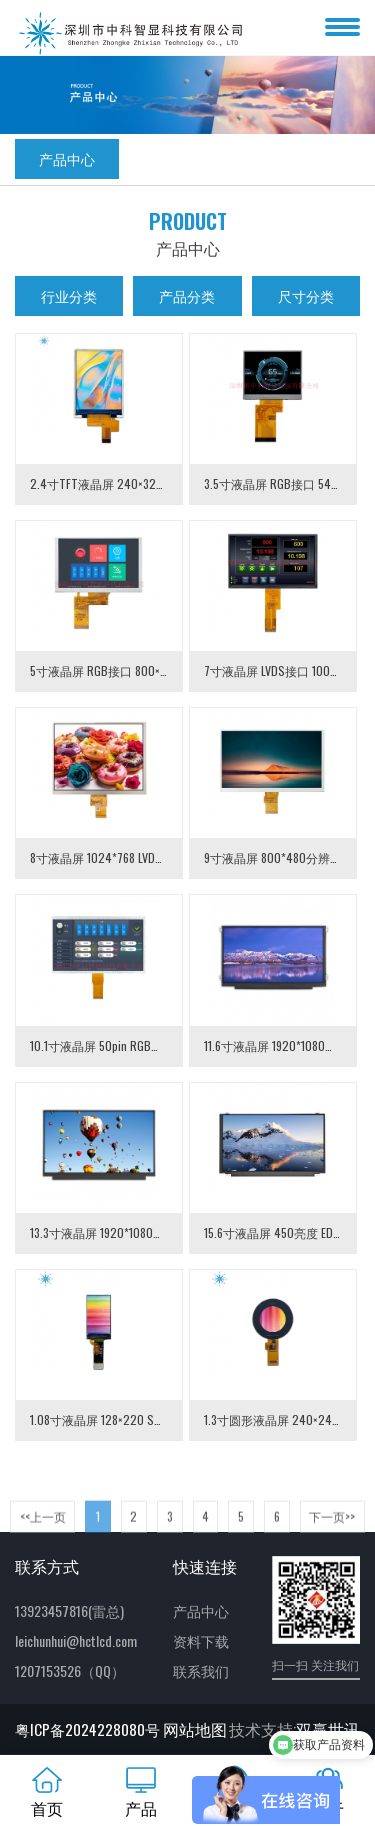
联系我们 (201, 1670)
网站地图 (195, 1729)
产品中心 (67, 158)
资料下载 (201, 1640)
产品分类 (187, 295)
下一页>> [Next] (332, 1528)
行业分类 (69, 295)
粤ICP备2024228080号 (87, 1729)
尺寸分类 (306, 295)
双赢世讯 (328, 1729)
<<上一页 (43, 1528)
